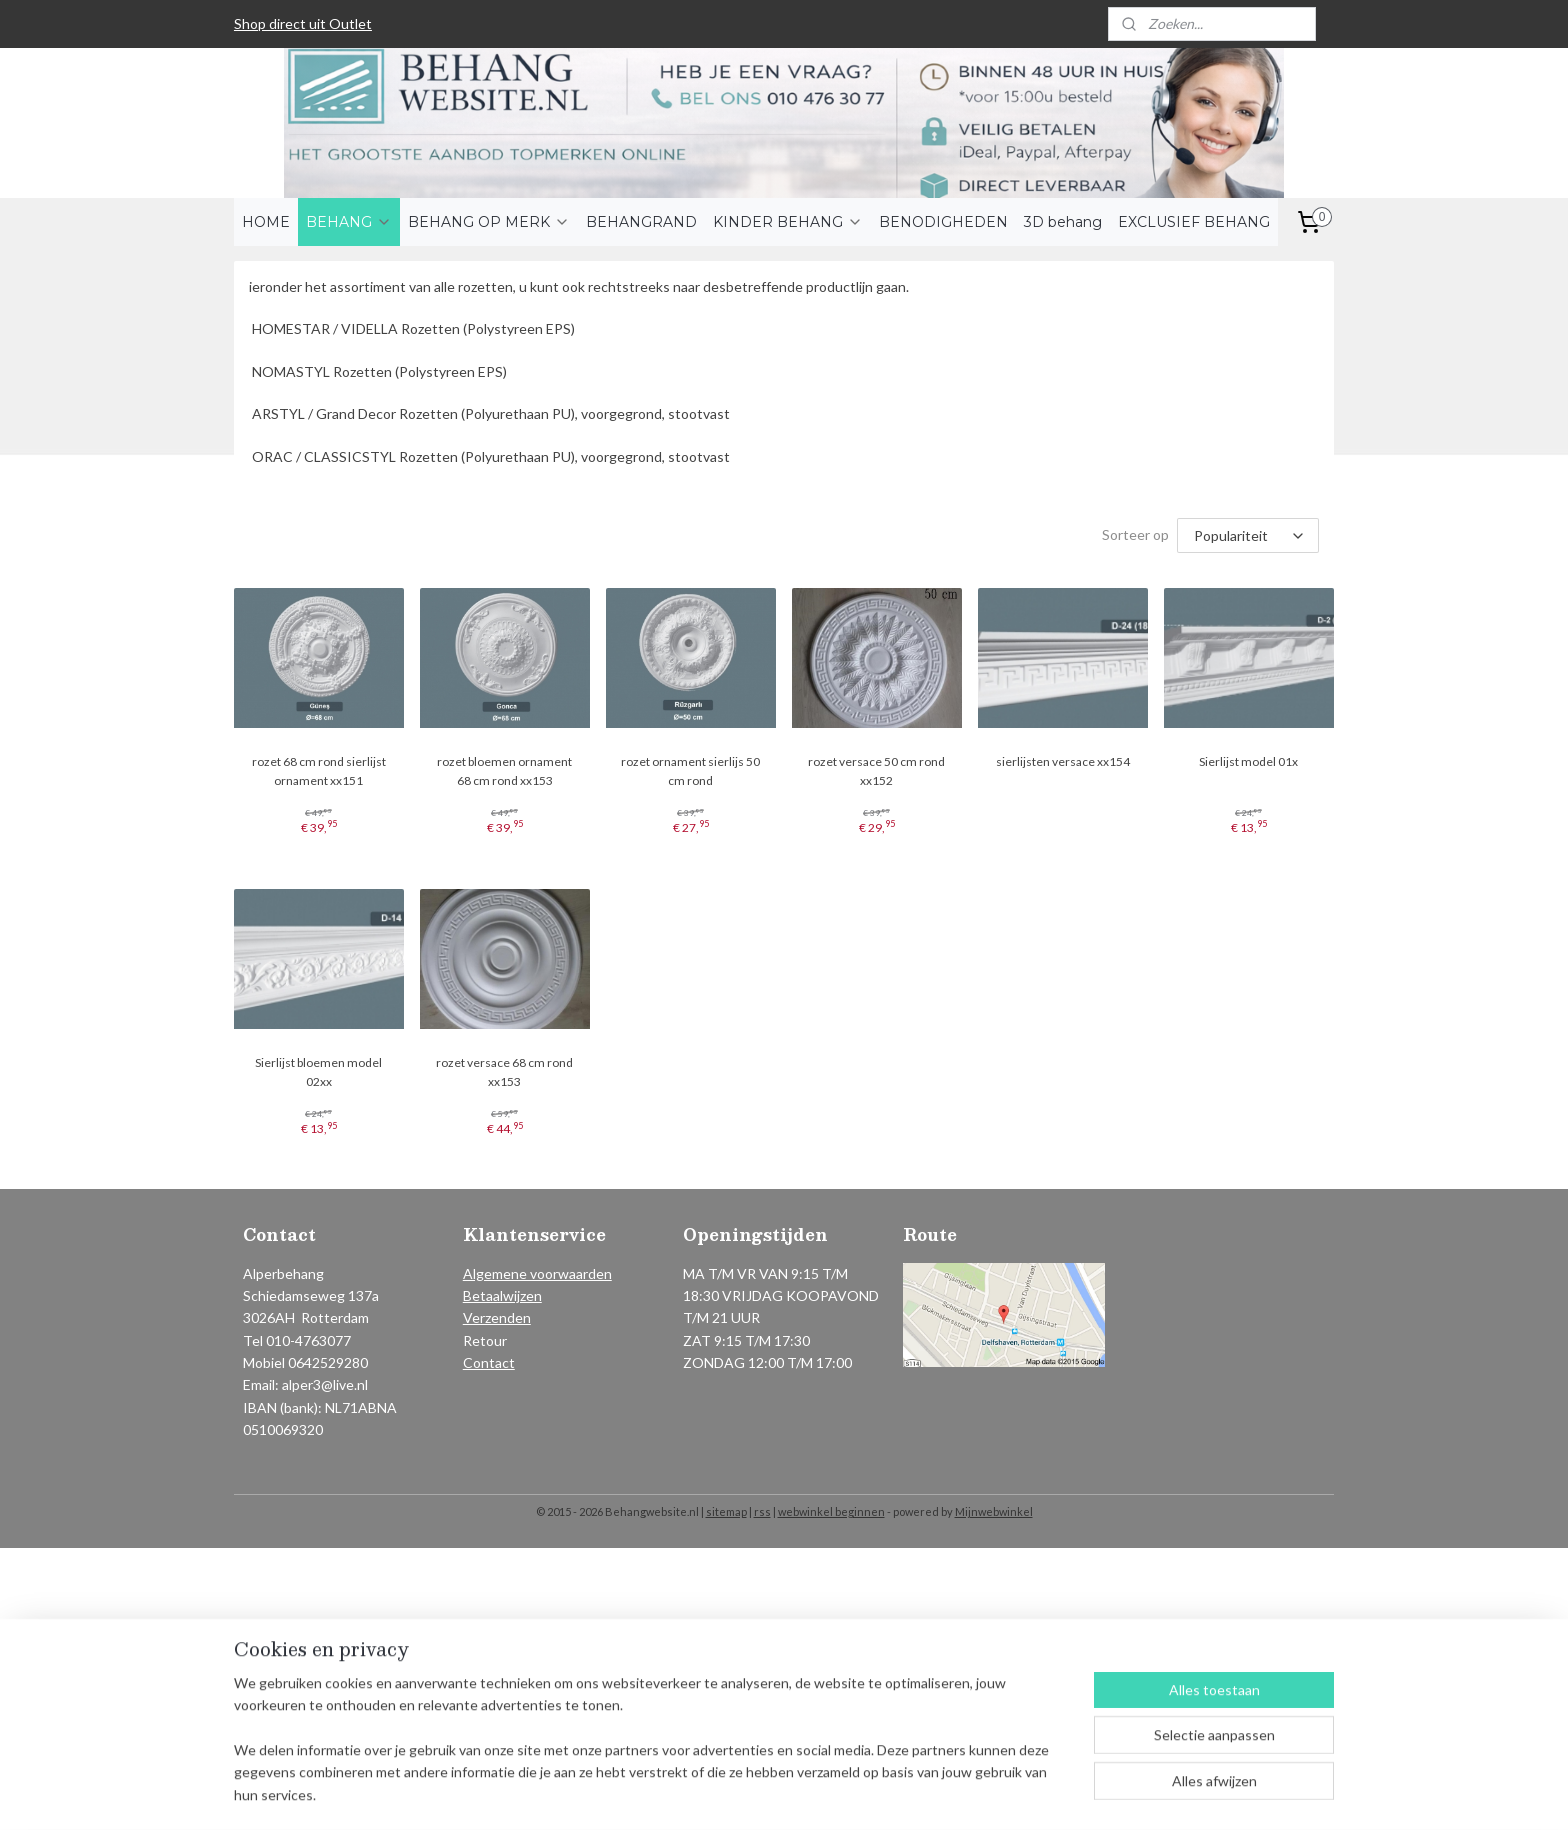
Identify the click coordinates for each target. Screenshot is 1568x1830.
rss (762, 1511)
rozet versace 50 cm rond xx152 (876, 771)
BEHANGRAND (641, 222)
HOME (266, 222)
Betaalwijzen (502, 1295)
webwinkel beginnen (831, 1511)
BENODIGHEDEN (943, 222)
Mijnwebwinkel (994, 1511)
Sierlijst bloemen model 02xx (318, 1072)
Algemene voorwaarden (537, 1273)
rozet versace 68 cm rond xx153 (504, 1072)
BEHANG (349, 222)
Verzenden (497, 1317)
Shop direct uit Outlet (303, 23)
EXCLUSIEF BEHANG (1194, 222)
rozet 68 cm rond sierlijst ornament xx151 (319, 771)
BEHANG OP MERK (489, 222)
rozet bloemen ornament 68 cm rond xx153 (504, 771)
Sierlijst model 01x (1249, 761)
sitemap (726, 1511)
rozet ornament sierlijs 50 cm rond (690, 771)
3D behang (1063, 222)
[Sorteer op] (1248, 535)
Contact (489, 1362)
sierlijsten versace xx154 (1063, 761)
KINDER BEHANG (788, 222)
